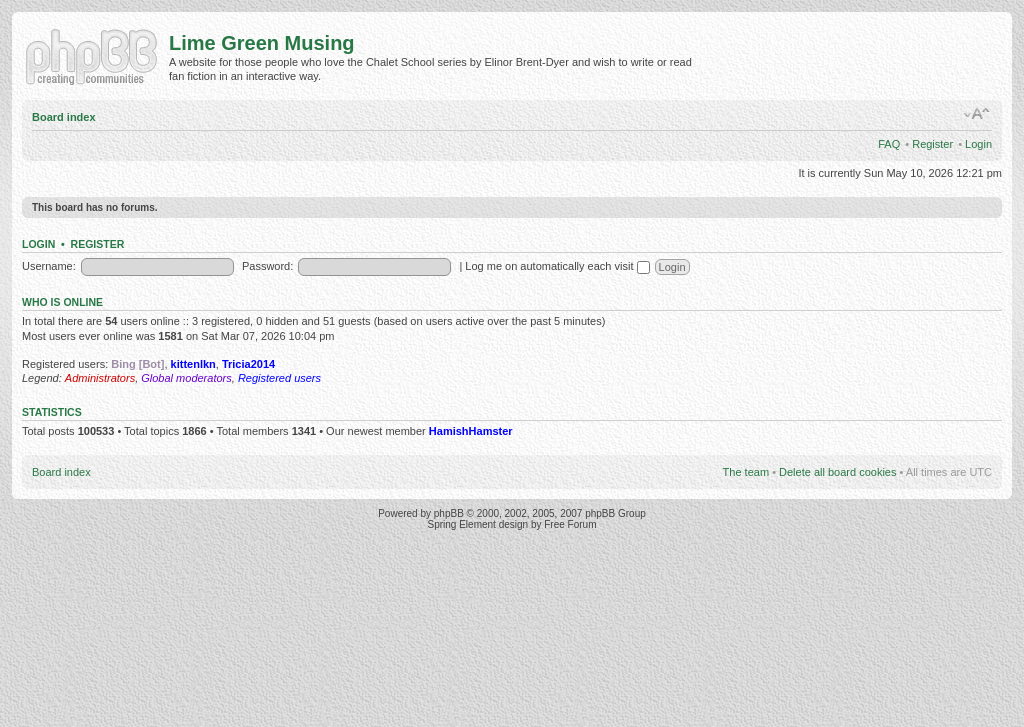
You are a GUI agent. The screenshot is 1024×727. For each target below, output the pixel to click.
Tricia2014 (248, 364)
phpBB (449, 513)
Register (932, 144)
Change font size (977, 114)
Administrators (100, 378)
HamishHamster (471, 431)
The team (746, 472)
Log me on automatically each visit (557, 266)
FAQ (889, 144)
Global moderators (186, 378)
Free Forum (570, 524)
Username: (49, 266)
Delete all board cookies (837, 472)
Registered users (279, 378)
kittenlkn (193, 364)
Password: (267, 266)
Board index (64, 117)
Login (978, 144)
